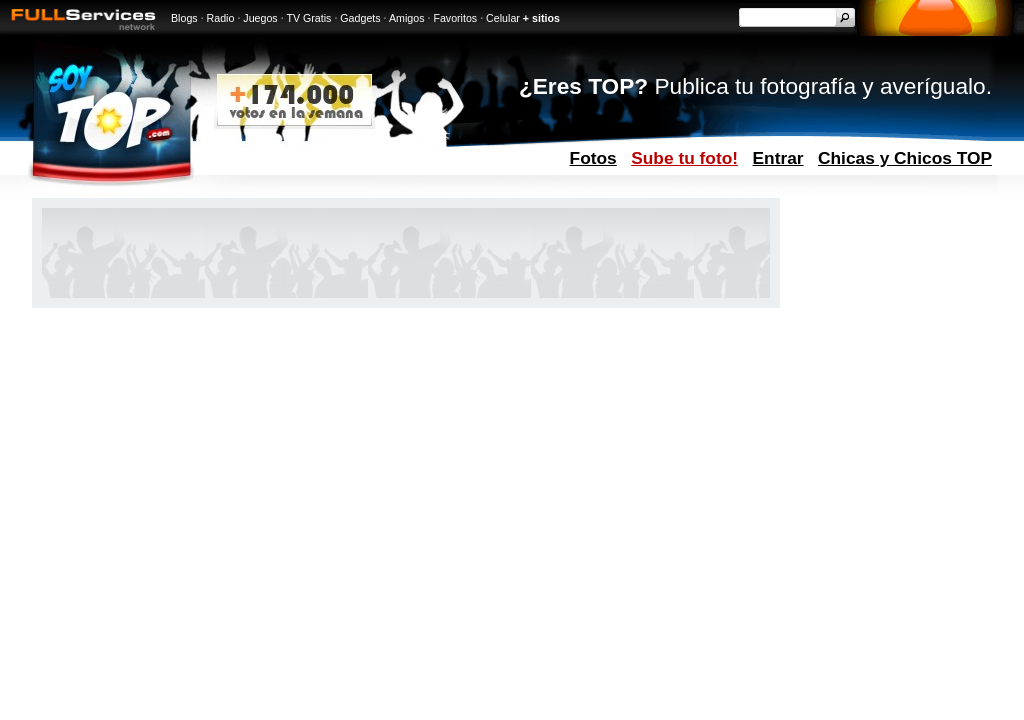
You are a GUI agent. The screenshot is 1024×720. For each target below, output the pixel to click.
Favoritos (455, 18)
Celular (503, 18)
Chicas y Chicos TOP (905, 158)
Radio (221, 18)
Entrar (778, 158)
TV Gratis (308, 18)
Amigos (407, 18)
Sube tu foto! (684, 158)
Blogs (184, 18)
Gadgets (360, 18)
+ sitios (541, 18)
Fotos (593, 158)
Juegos (260, 18)
